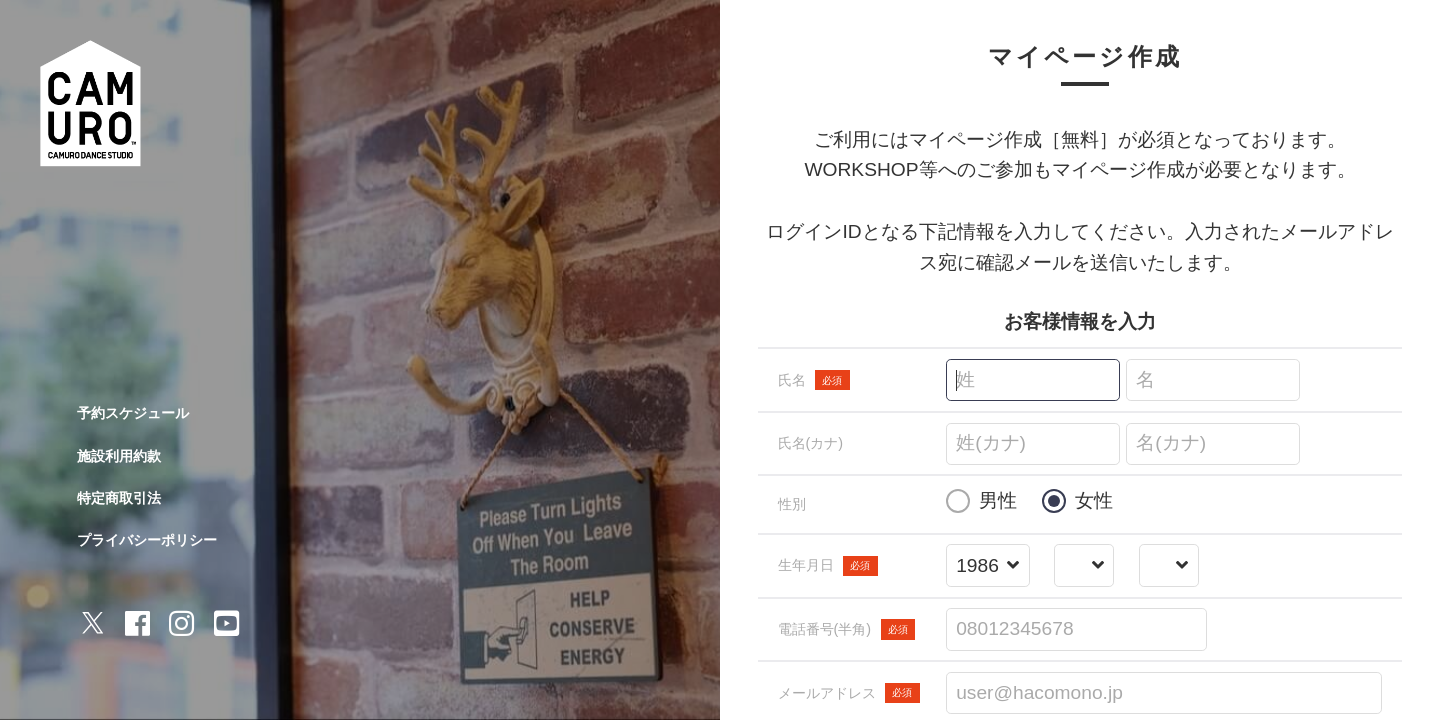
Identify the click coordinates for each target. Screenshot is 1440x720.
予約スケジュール (133, 413)
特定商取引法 (119, 498)
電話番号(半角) (847, 629)
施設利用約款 (119, 456)
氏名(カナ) (811, 443)
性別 (792, 504)
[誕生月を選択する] (1084, 566)
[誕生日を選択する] (1168, 566)
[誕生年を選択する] (987, 566)
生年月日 (828, 566)
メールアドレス (849, 693)
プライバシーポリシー (147, 540)
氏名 (814, 380)
